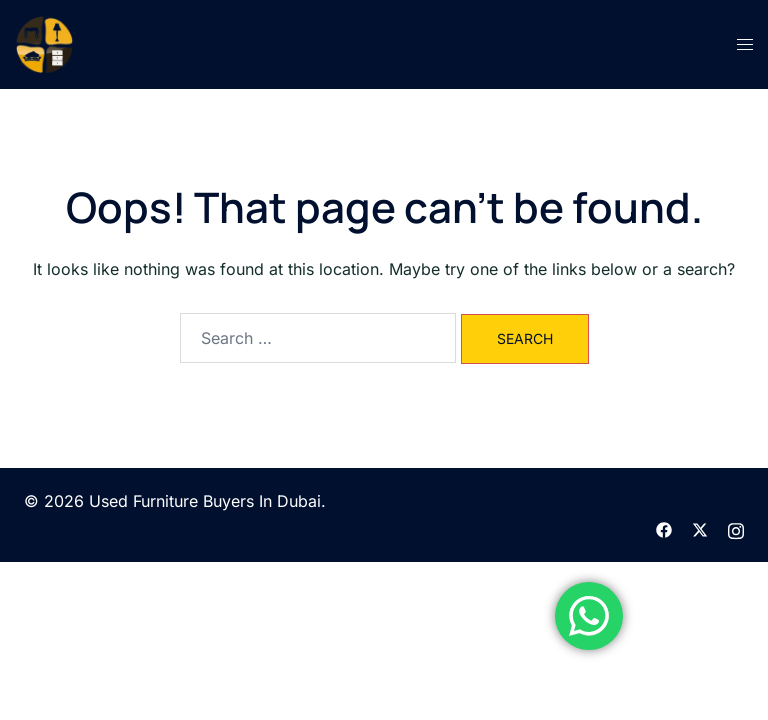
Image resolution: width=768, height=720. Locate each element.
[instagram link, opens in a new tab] (736, 528)
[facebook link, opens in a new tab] (664, 528)
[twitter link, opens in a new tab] (700, 528)
